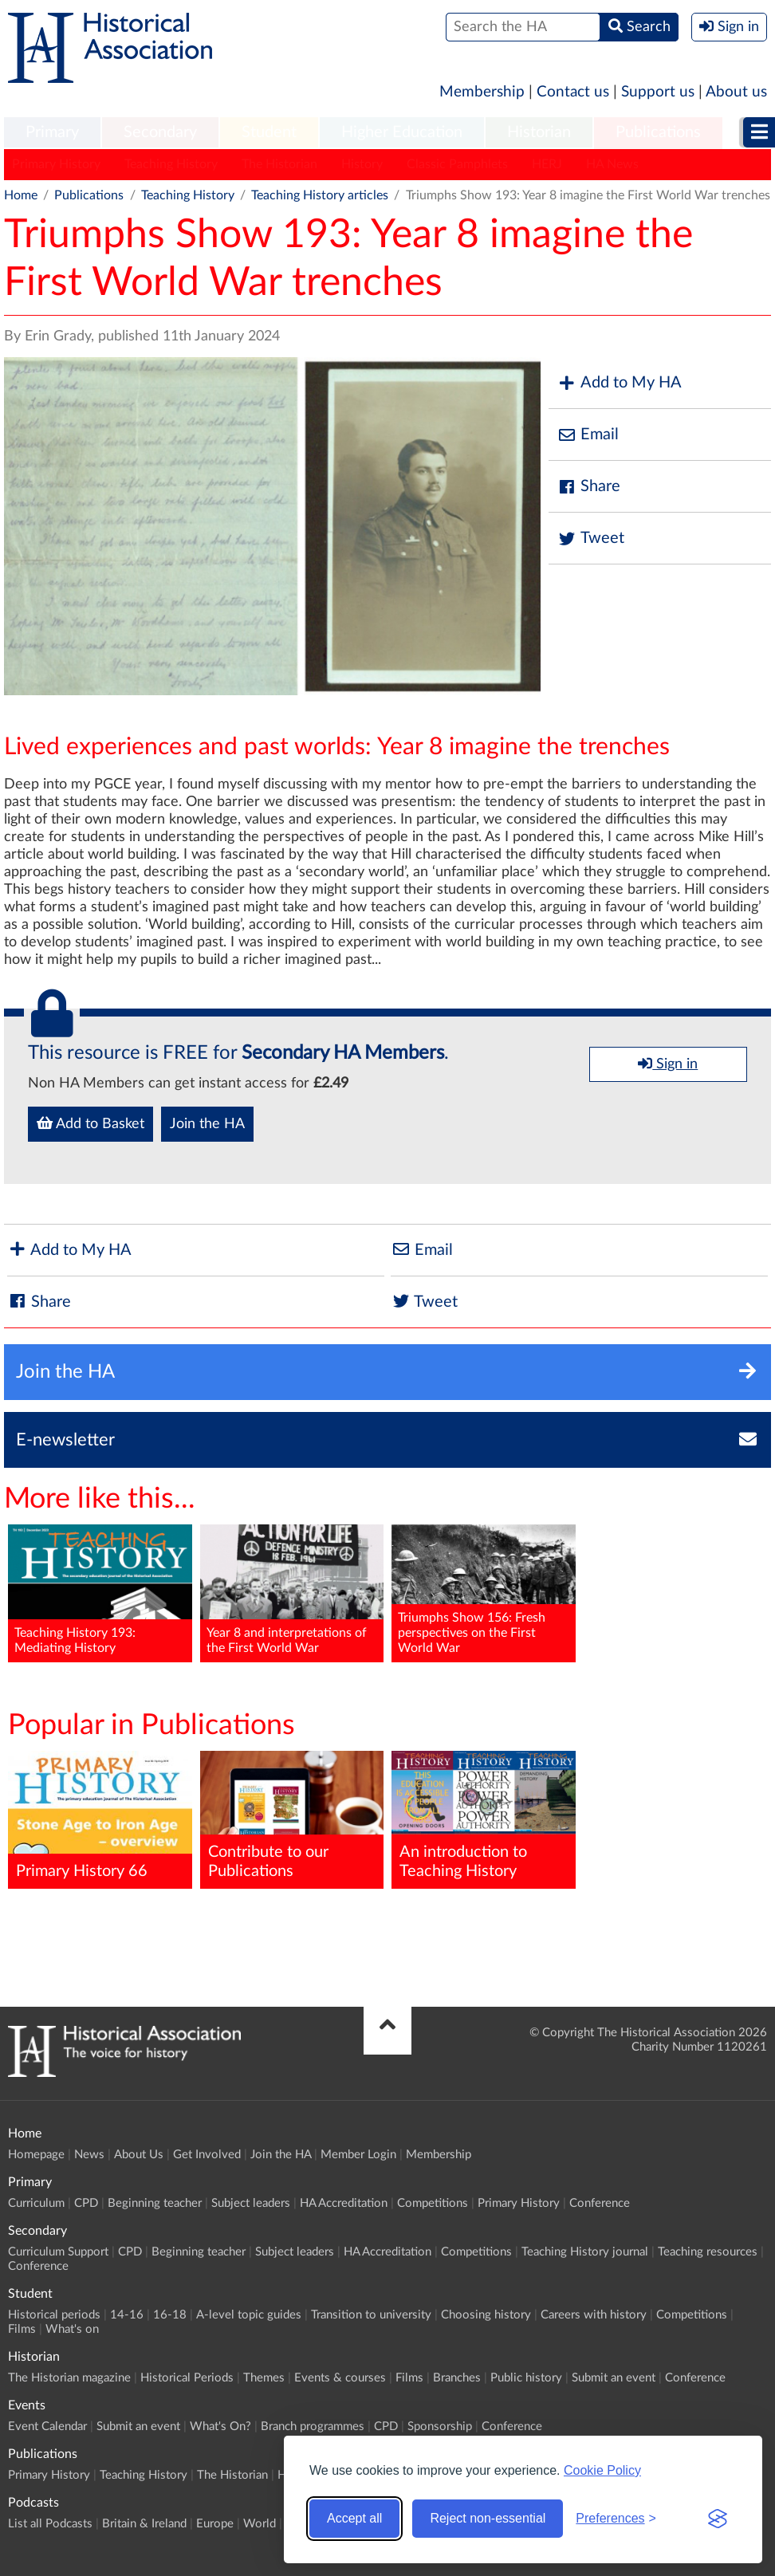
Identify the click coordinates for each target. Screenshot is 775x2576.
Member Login (358, 2155)
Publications (658, 132)
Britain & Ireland (144, 2524)
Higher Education (401, 132)
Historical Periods (187, 2378)
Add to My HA (619, 383)
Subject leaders (250, 2203)
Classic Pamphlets (457, 164)
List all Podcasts (50, 2524)
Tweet (590, 538)
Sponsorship (439, 2426)
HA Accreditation (344, 2203)
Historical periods (54, 2315)
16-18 (170, 2315)
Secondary (160, 132)
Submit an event (613, 2378)
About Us (138, 2155)
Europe (215, 2524)
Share (588, 486)
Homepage (36, 2155)
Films (22, 2329)
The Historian (279, 164)
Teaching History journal (584, 2252)
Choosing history (486, 2315)
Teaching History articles (319, 195)
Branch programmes (312, 2426)
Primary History (56, 164)
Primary (52, 132)
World (259, 2524)
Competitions (432, 2203)
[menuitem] (52, 133)
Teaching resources (707, 2252)
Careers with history (594, 2315)
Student (269, 132)
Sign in (668, 1064)
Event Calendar (47, 2426)
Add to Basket (90, 1123)
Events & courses (340, 2378)
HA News (612, 164)
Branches (457, 2378)
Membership (482, 92)
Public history (526, 2378)
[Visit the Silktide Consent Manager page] (717, 2518)
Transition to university (371, 2315)
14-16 (127, 2315)
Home (20, 195)
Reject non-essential (487, 2518)
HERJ (547, 164)
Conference (599, 2203)
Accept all (354, 2518)
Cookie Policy (602, 2470)
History (362, 164)
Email (588, 435)
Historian (539, 132)
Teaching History (171, 164)
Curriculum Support (58, 2252)
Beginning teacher (155, 2203)
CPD (86, 2203)
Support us (657, 92)
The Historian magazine (69, 2378)
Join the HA (207, 1124)
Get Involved (207, 2155)
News (89, 2155)
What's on (72, 2329)
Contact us (573, 92)
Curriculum (36, 2203)
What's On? (220, 2426)
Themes (264, 2378)
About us (736, 92)
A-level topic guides (248, 2315)
